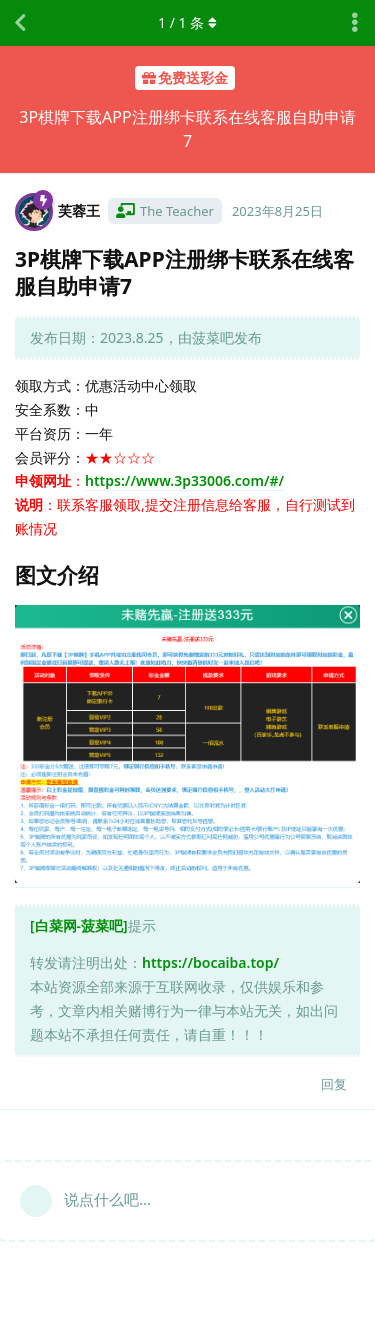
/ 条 (187, 22)
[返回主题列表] (20, 23)
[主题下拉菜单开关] (355, 23)
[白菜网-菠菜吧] (79, 925)
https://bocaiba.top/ (210, 962)
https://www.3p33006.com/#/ (184, 480)
